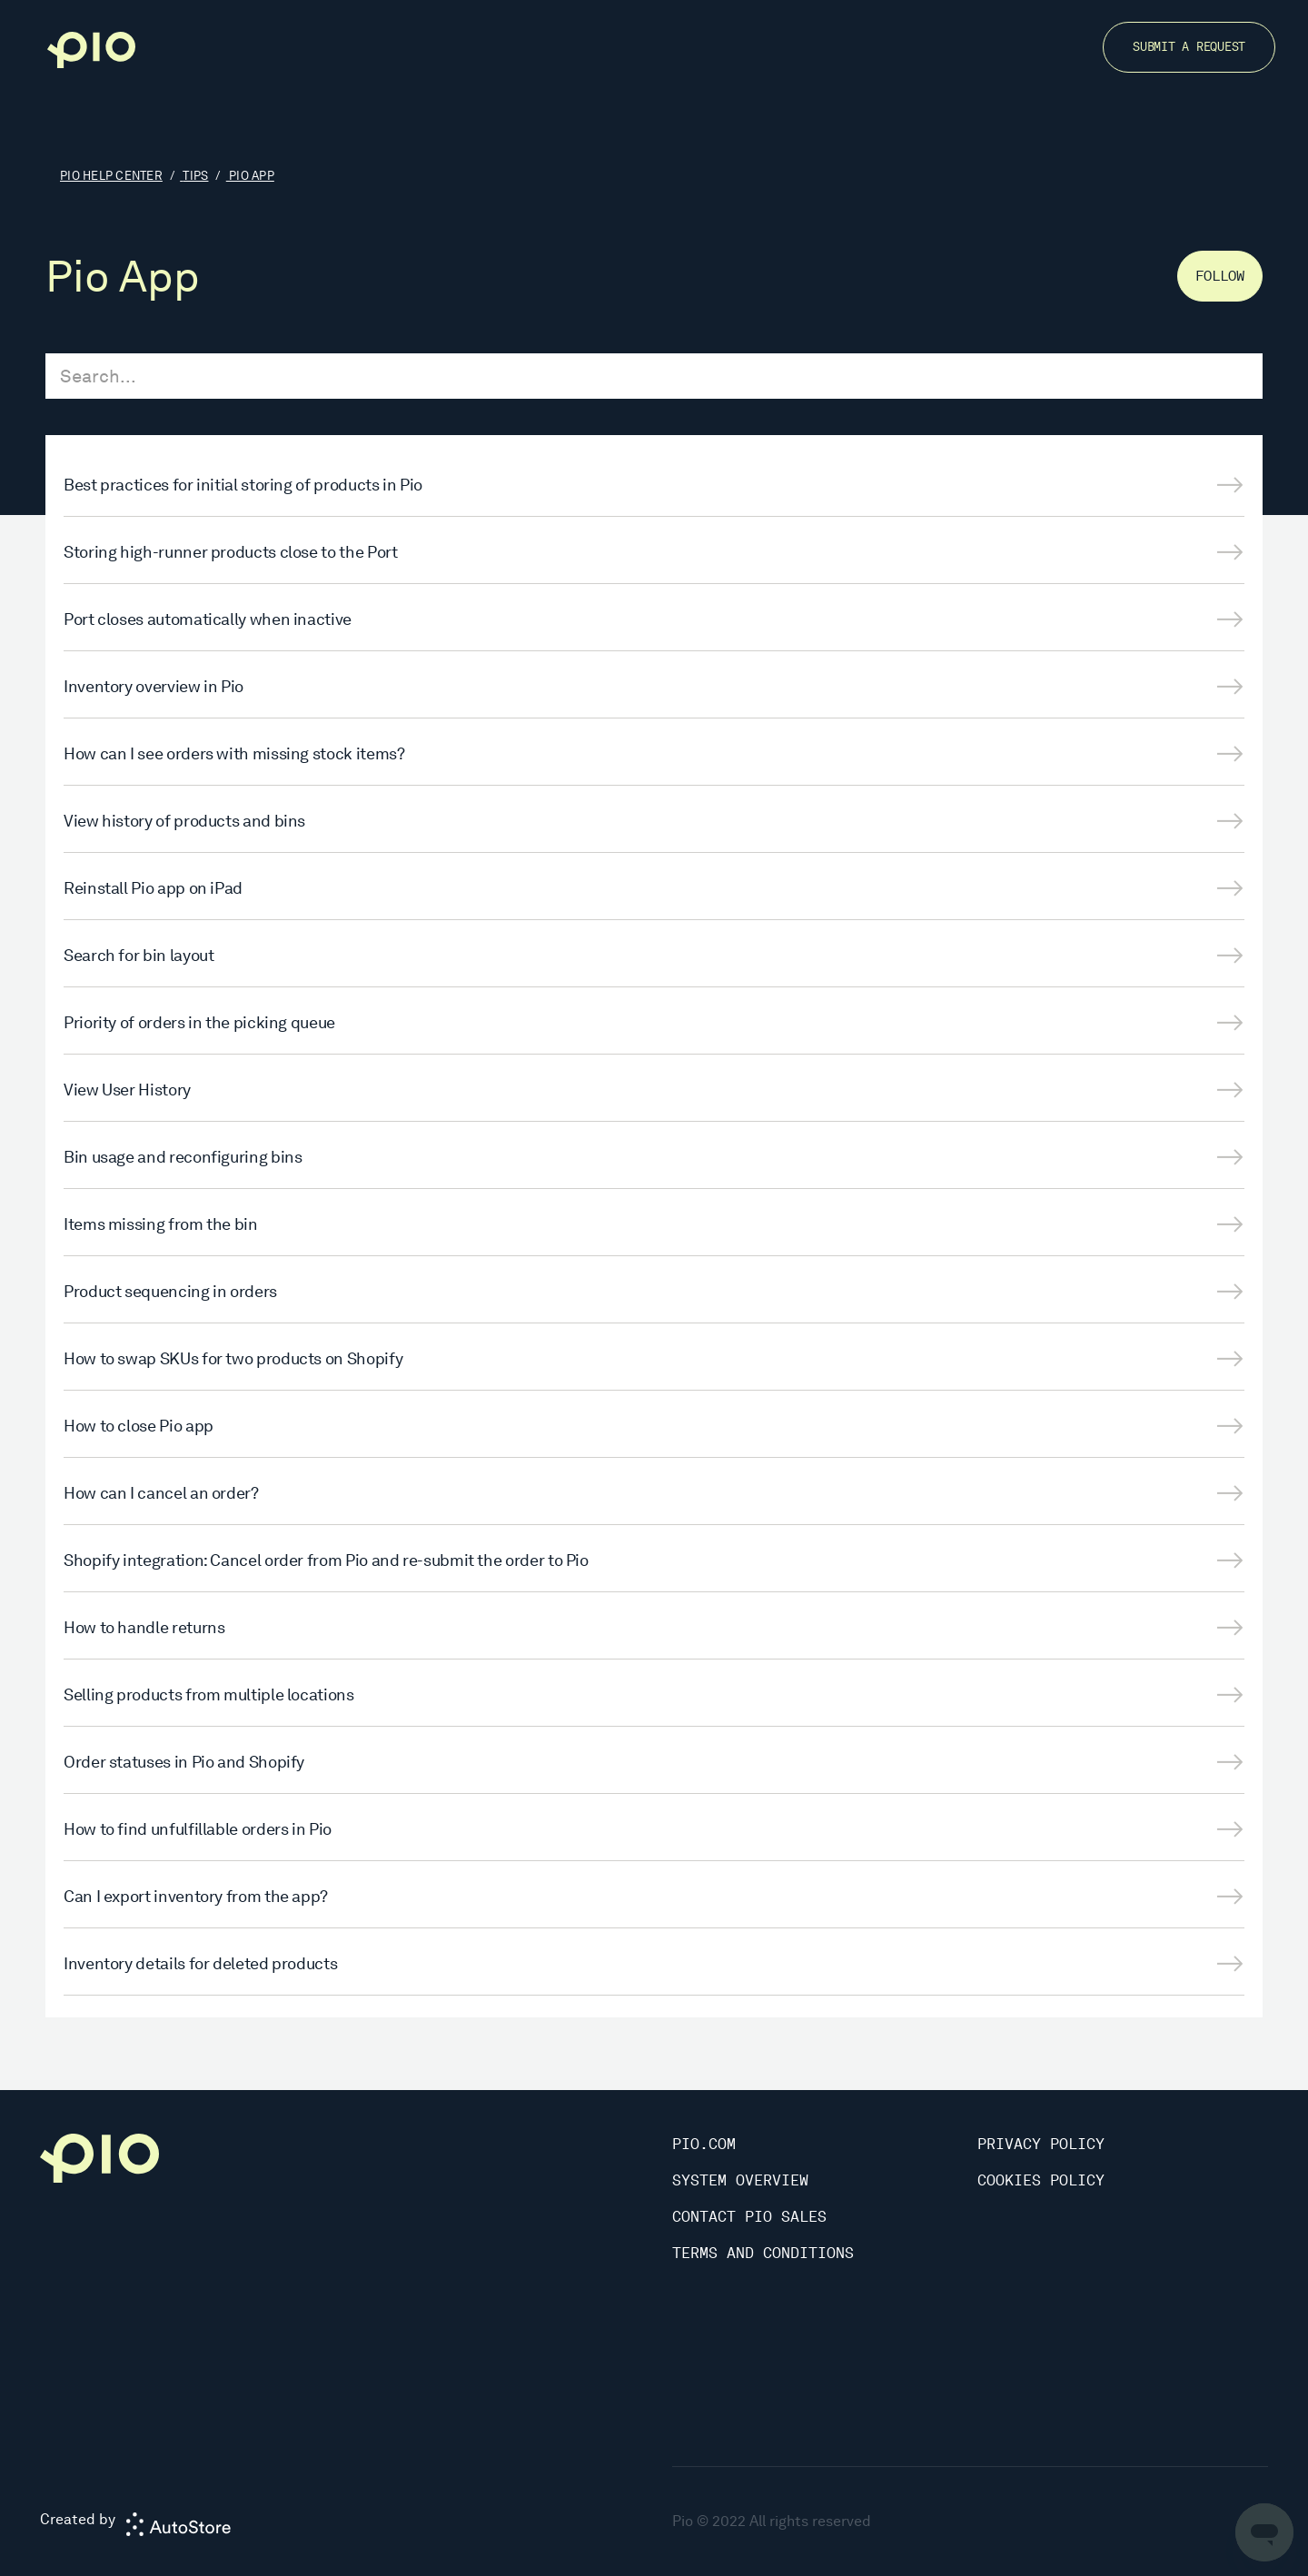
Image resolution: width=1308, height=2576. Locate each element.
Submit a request (1189, 47)
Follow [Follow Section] (1219, 276)
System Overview (740, 2180)
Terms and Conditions (763, 2253)
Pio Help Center (111, 176)
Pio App (251, 176)
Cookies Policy (1041, 2180)
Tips (195, 176)
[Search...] (654, 376)
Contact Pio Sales (749, 2216)
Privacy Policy (1041, 2144)
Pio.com (704, 2144)
